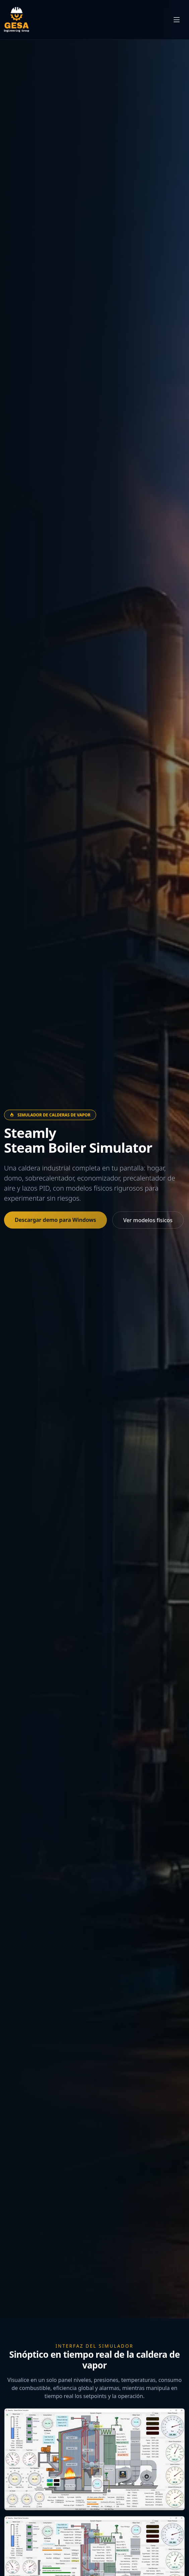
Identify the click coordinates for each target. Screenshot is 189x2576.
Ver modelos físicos (148, 1220)
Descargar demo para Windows (55, 1220)
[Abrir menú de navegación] (176, 20)
